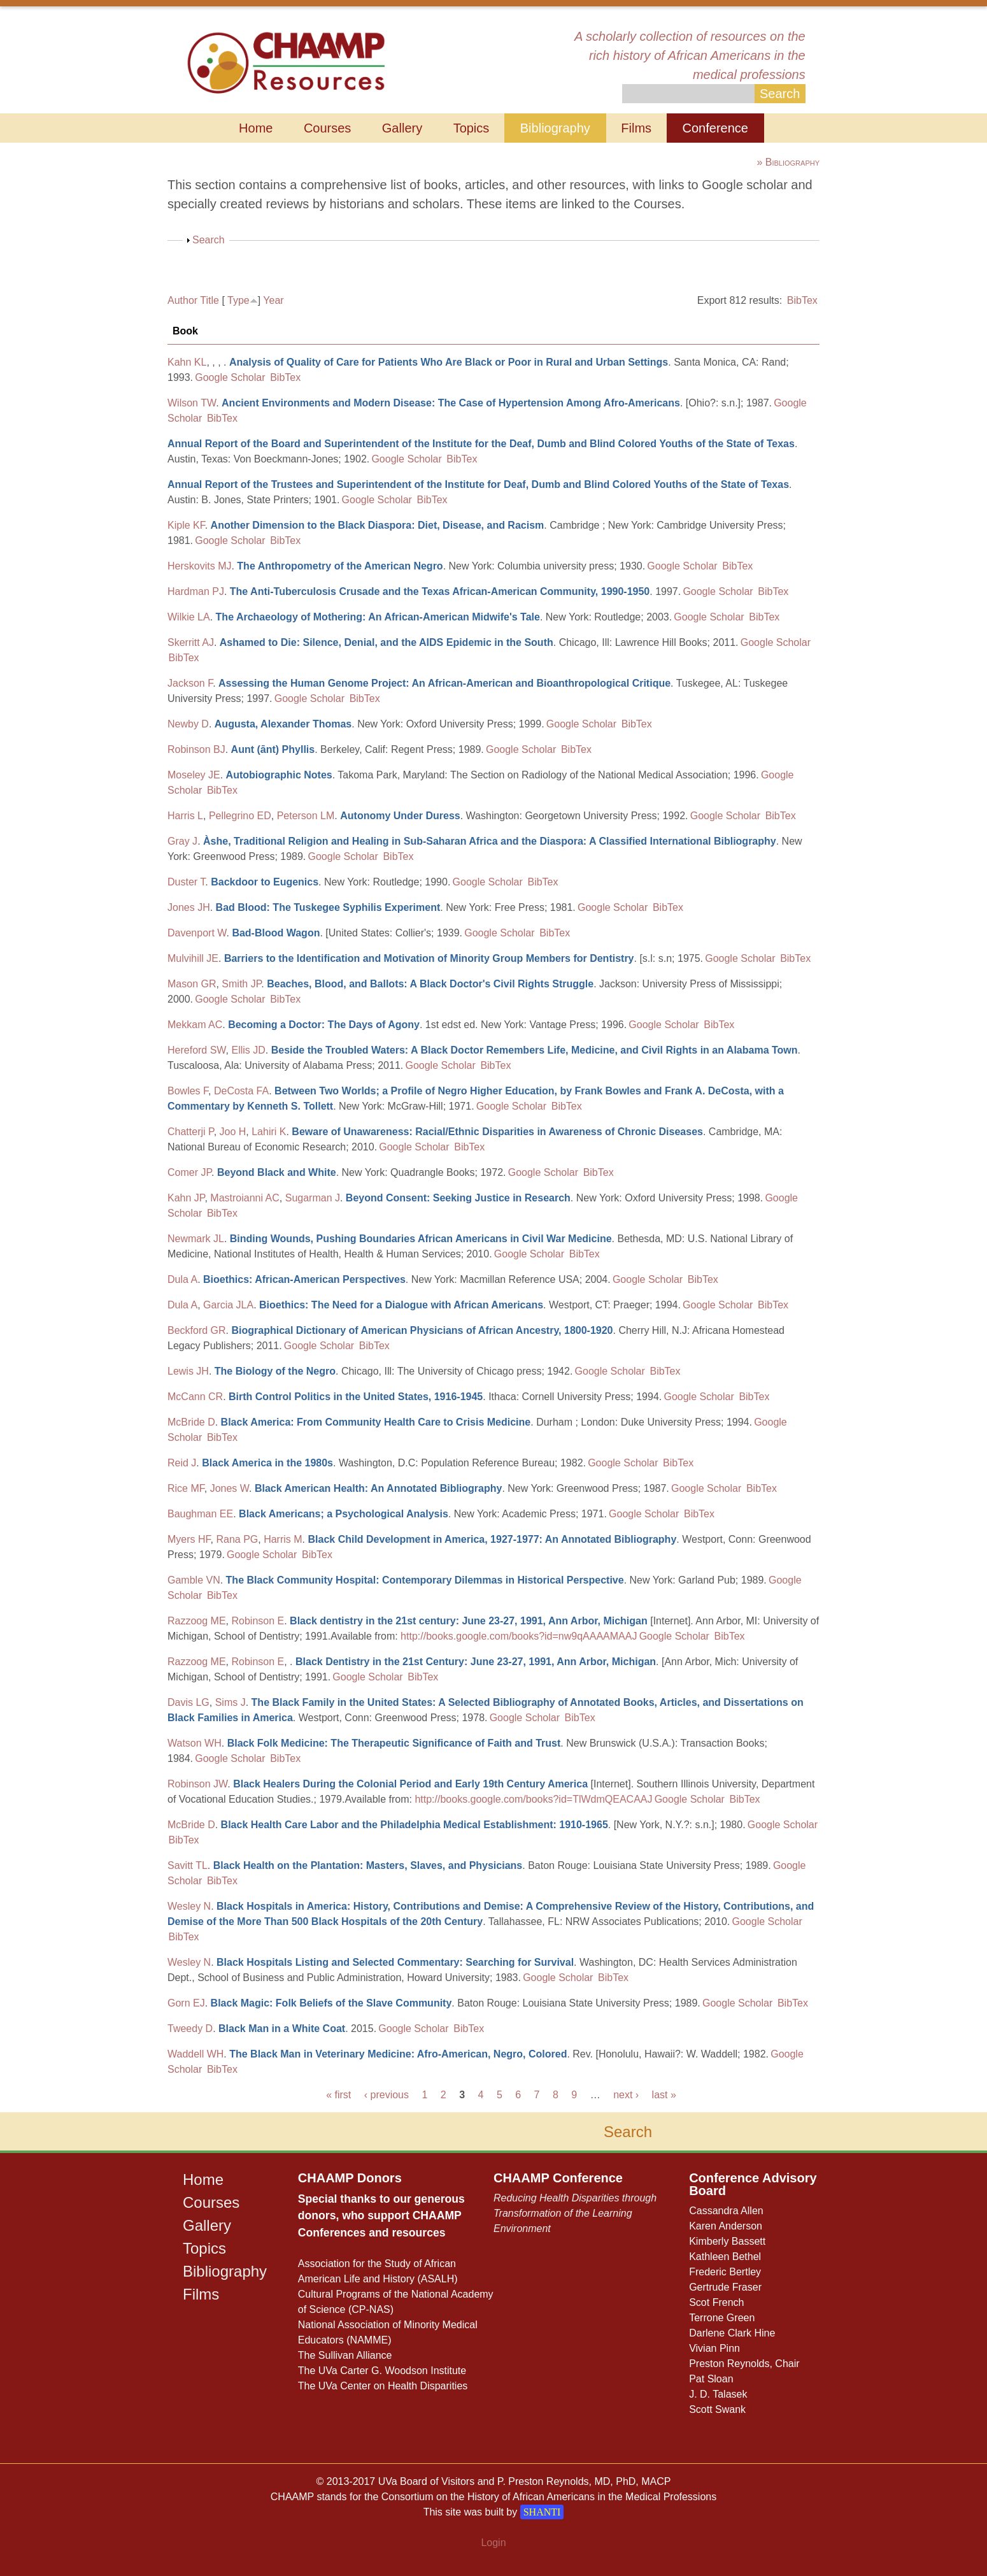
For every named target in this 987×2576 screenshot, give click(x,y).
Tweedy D (190, 2028)
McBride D (191, 1422)
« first (338, 2094)
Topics (471, 128)
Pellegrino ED (240, 815)
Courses (327, 128)
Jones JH (188, 907)
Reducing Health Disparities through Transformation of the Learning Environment (575, 2213)
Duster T (186, 882)
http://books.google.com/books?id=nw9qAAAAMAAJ (519, 1636)
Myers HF (189, 1539)
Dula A (182, 1279)
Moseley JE (193, 774)
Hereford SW (196, 1050)
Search (208, 239)
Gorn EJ (186, 2003)
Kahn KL (186, 362)
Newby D (188, 724)
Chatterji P (190, 1131)
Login (493, 2542)
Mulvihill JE (192, 958)
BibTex (802, 300)
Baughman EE (200, 1513)
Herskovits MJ (199, 566)
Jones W (229, 1488)
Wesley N (189, 1906)
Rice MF (185, 1488)
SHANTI (542, 2512)
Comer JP (189, 1172)
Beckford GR (196, 1330)
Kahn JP (185, 1197)
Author (182, 300)
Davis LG (188, 1702)
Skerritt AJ (190, 642)
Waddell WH (195, 2054)
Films (636, 128)
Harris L (185, 815)
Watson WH (194, 1743)
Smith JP (241, 983)
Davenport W (196, 932)
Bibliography (555, 128)
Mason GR (191, 983)
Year (273, 300)
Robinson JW (197, 1783)
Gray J (182, 841)
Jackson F (190, 683)
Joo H (233, 1131)
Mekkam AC (194, 1024)
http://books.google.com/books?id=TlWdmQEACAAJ (533, 1799)
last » (664, 2094)
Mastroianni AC (245, 1197)
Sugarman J (312, 1197)
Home (256, 128)
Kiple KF (186, 525)
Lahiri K (269, 1131)
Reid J (181, 1462)
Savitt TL (187, 1865)
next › (626, 2094)
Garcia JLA (228, 1304)
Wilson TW (191, 402)
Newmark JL (195, 1238)
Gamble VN (193, 1580)
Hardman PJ (195, 591)
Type (238, 300)
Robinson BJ (196, 749)
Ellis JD (248, 1050)
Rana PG (237, 1539)
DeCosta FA (241, 1090)
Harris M (283, 1539)
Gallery (402, 128)
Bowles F (187, 1090)
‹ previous (386, 2094)
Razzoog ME (196, 1620)
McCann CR (195, 1396)
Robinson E (257, 1620)
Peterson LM (306, 815)
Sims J (230, 1702)
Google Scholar (230, 377)
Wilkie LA (188, 617)
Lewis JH (188, 1371)
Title (209, 300)
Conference (715, 128)
